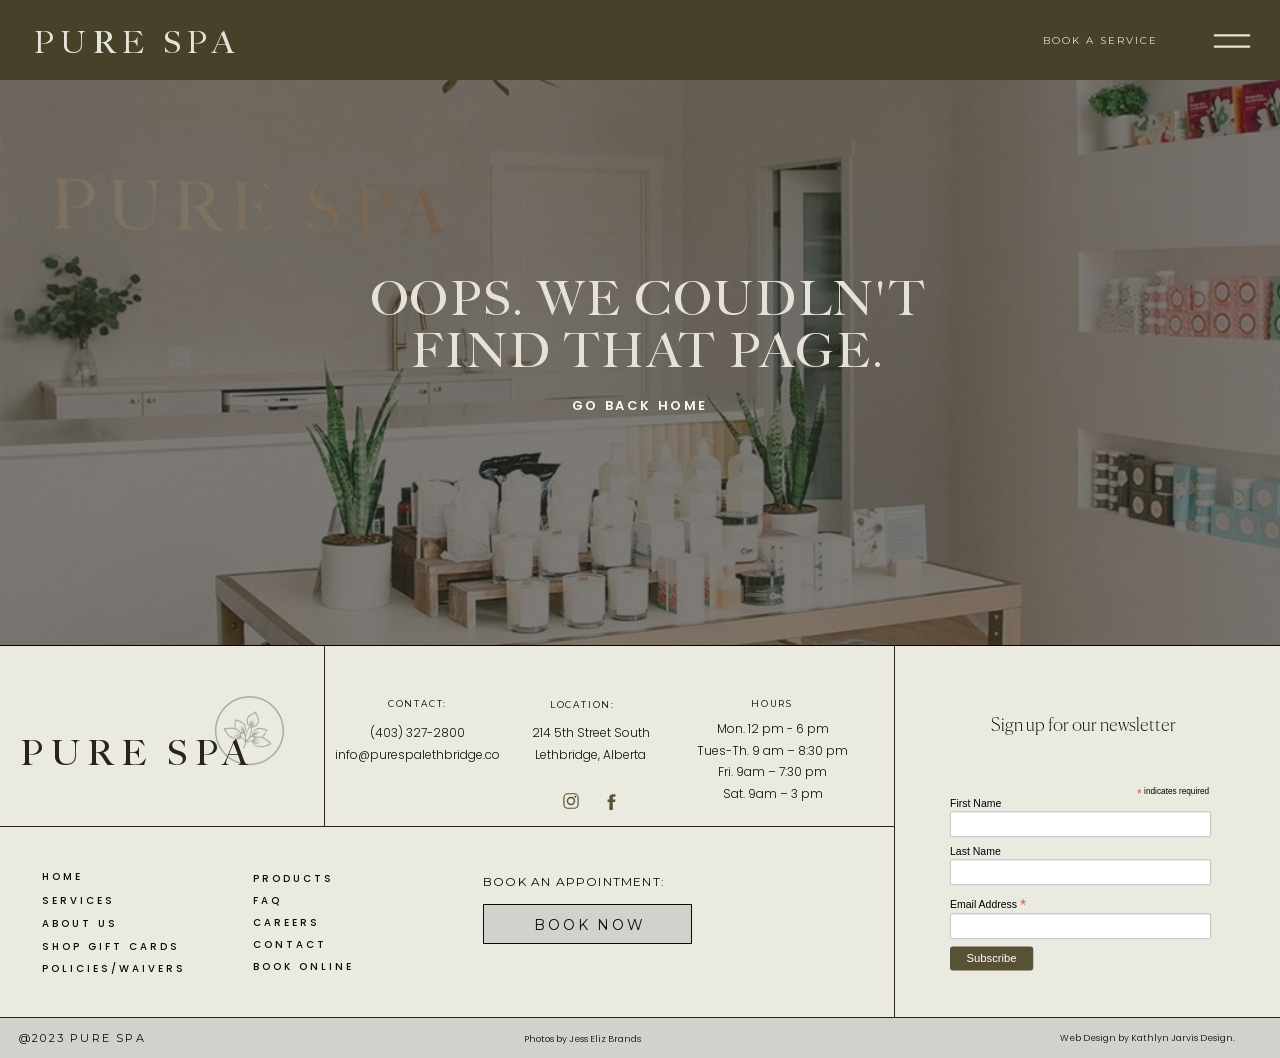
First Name (975, 803)
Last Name (975, 851)
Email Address (988, 904)
